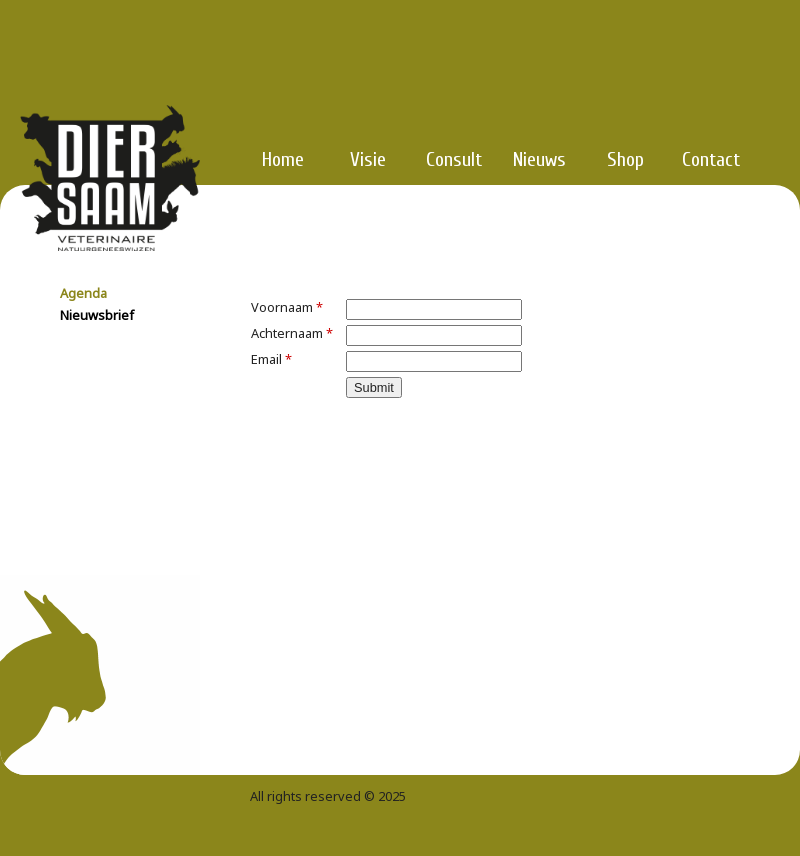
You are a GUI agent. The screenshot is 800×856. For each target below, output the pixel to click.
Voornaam (287, 307)
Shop (625, 159)
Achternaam (292, 333)
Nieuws (539, 159)
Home (283, 159)
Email (271, 359)
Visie (368, 159)
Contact (711, 159)
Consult (454, 159)
